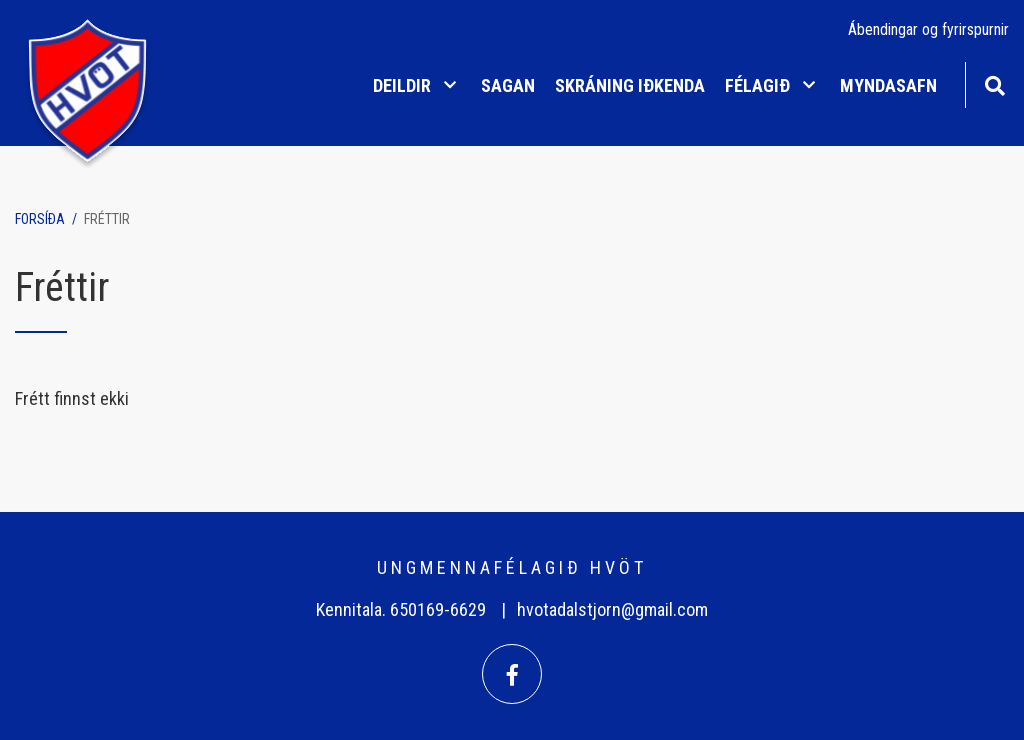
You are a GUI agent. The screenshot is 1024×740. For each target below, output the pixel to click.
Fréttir (107, 219)
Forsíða (40, 219)
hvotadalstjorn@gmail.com (612, 609)
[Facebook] (512, 674)
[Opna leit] (994, 83)
